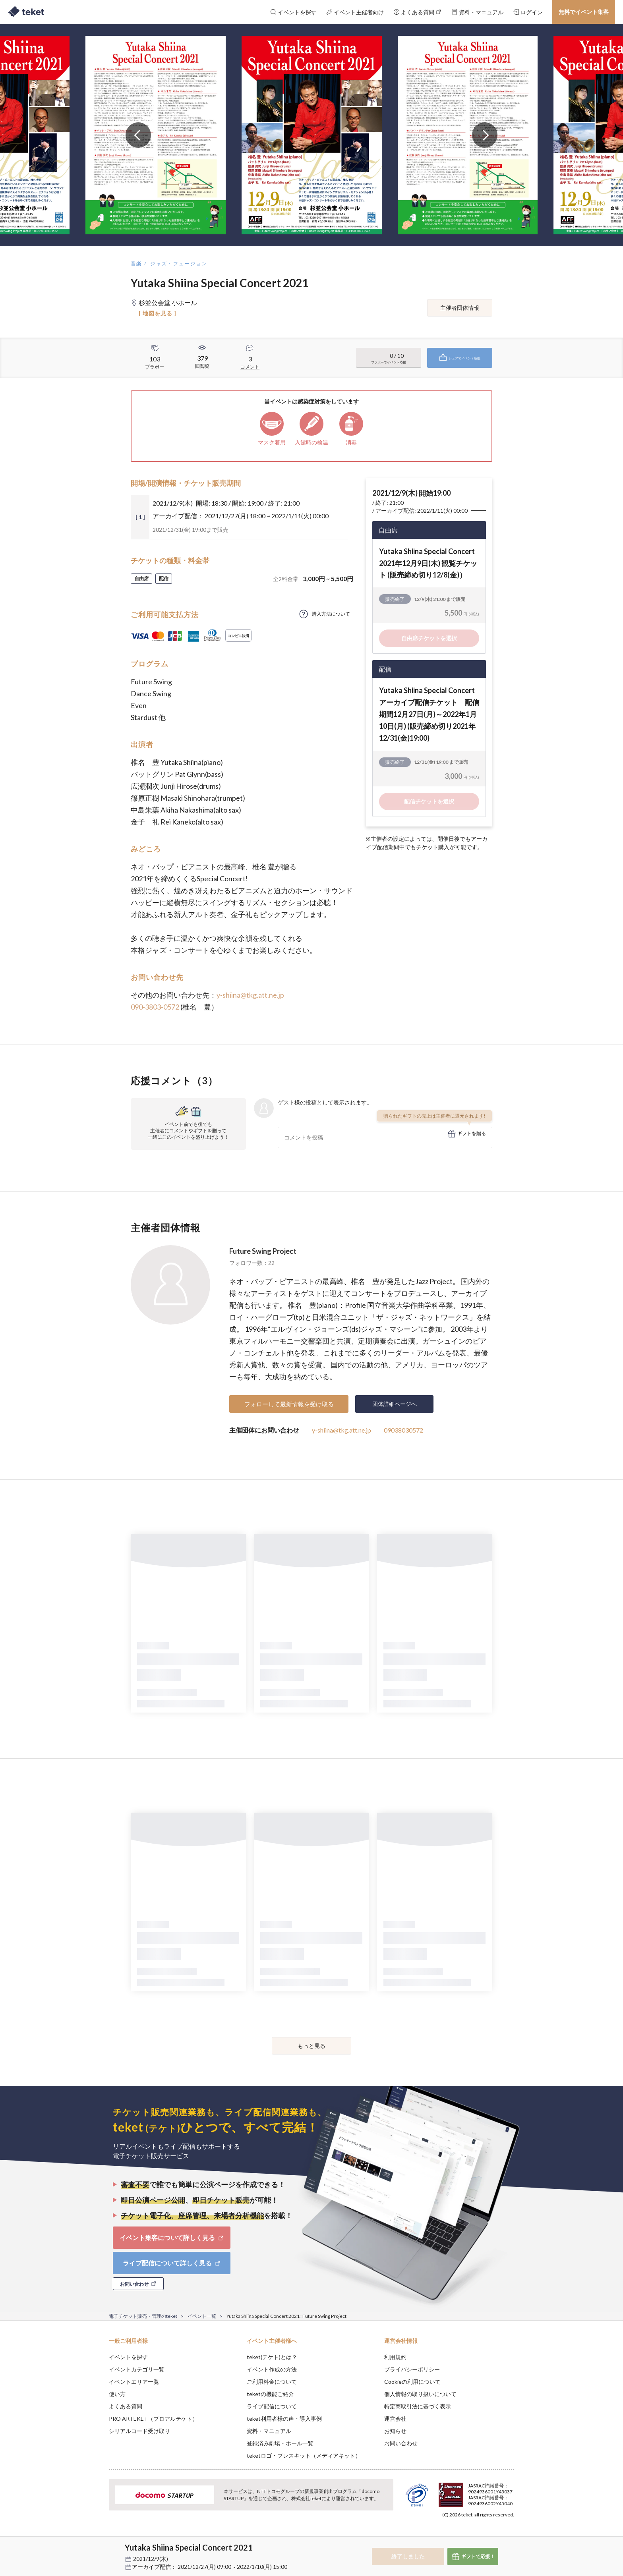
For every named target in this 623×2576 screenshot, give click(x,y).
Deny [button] (469, 2537)
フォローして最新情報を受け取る (289, 1404)
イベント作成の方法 (272, 2369)
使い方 (117, 2394)
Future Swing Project (262, 1251)
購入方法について (331, 614)
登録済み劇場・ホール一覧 (280, 2443)
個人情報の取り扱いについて (420, 2394)
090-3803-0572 (155, 1006)
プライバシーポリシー (412, 2369)
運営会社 (395, 2418)
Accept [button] (509, 2536)
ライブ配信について (272, 2406)
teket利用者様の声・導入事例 (284, 2418)
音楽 (136, 263)
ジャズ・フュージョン (178, 263)
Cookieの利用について (412, 2381)
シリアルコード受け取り (139, 2430)
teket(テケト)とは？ (272, 2357)
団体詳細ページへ (394, 1403)
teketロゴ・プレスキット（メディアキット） (304, 2455)
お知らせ (395, 2430)
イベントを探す (128, 2357)
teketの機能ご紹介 (270, 2394)
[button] (96, 2546)
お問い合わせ (401, 2443)
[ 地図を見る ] (157, 313)
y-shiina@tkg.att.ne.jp (250, 995)
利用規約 (395, 2357)
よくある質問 (125, 2406)
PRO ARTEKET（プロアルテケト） (153, 2418)
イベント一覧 (202, 2316)
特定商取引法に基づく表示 (417, 2406)
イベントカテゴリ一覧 (136, 2369)
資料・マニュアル (269, 2430)
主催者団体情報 (459, 307)
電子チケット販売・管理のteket (143, 2316)
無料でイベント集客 (584, 11)
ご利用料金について (272, 2381)
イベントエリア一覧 (134, 2381)
